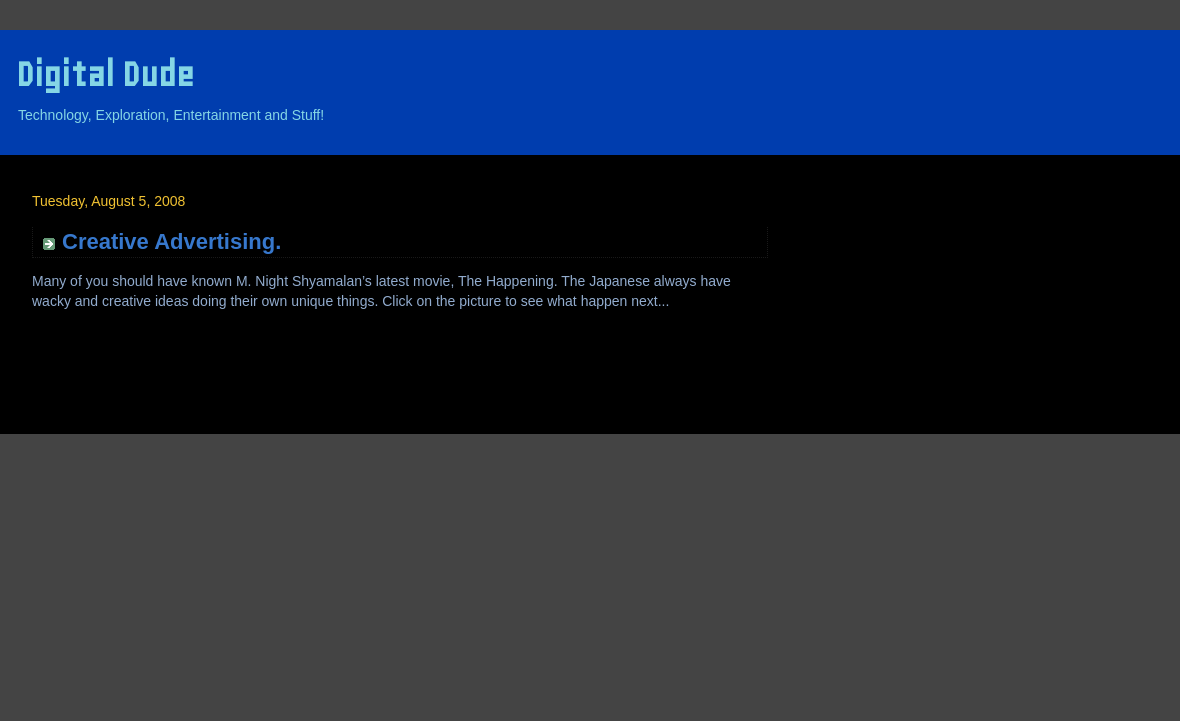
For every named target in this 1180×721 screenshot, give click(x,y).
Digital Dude (105, 74)
